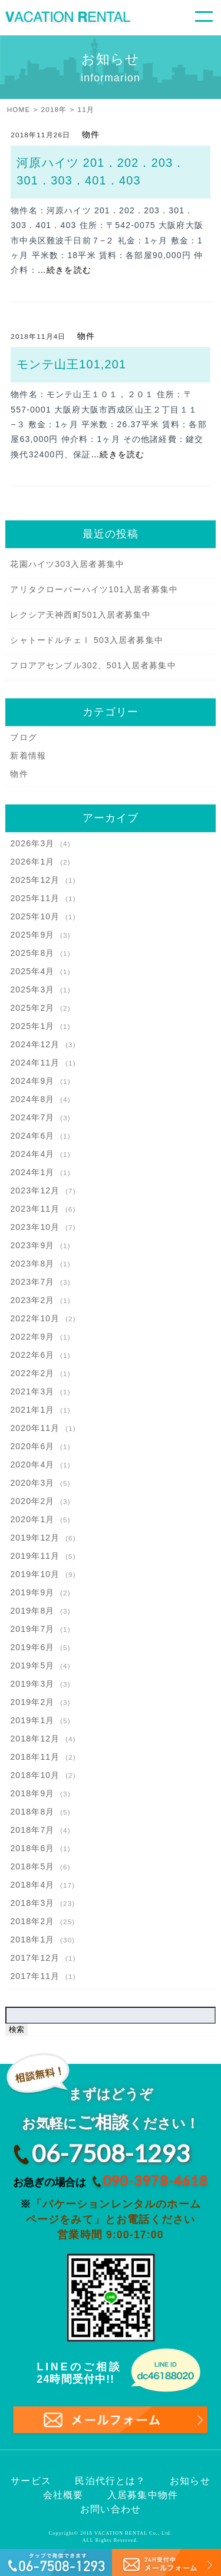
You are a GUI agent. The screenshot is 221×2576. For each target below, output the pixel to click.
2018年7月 (32, 1830)
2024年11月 (35, 1062)
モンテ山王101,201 (71, 364)
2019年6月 (32, 1647)
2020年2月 (32, 1501)
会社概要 (63, 2495)
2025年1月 (32, 1026)
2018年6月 (32, 1848)
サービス (31, 2481)
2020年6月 (32, 1446)
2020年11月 (35, 1428)
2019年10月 (35, 1574)
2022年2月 (32, 1373)
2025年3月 (32, 989)
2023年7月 (32, 1282)
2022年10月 (35, 1318)
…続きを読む (64, 270)
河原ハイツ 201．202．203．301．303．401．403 (101, 171)
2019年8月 (32, 1610)
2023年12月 (35, 1190)
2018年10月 (35, 1775)
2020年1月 (32, 1519)
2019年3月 (32, 1683)
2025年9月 (32, 934)
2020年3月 (32, 1482)
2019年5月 (32, 1665)
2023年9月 (32, 1245)
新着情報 (28, 755)
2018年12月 (35, 1738)
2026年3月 (32, 843)
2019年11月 (35, 1556)
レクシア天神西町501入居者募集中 (80, 614)
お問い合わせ (110, 2509)
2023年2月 (32, 1300)
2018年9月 (32, 1793)
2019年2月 (32, 1702)
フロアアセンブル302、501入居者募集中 (93, 665)
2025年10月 (35, 916)
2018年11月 (35, 1757)
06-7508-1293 (111, 2153)
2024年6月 (32, 1135)
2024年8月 (32, 1099)
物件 (91, 134)
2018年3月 (32, 1903)
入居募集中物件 (142, 2495)
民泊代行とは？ (110, 2481)
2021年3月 (32, 1391)
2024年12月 (35, 1044)
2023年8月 (32, 1263)
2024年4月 (32, 1154)
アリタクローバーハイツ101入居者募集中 (94, 589)
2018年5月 (32, 1866)
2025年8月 (32, 953)
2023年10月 (35, 1227)
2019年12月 (35, 1537)
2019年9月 (32, 1592)
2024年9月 (32, 1081)
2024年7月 (32, 1117)
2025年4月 (32, 971)
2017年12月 (35, 1957)
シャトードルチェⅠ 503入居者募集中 (86, 640)
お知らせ (190, 2481)
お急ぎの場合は (107, 2180)
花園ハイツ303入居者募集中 (67, 564)
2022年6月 (32, 1355)
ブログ (23, 737)
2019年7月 (32, 1629)
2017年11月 (35, 1976)
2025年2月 (32, 1007)
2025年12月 (35, 880)
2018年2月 (32, 1921)
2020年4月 (32, 1464)
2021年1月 (32, 1409)
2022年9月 (32, 1336)
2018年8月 (32, 1811)
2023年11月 (35, 1208)
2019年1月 (32, 1720)
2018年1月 (32, 1939)
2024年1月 (32, 1172)
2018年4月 (32, 1884)
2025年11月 (35, 898)
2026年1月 (32, 861)
